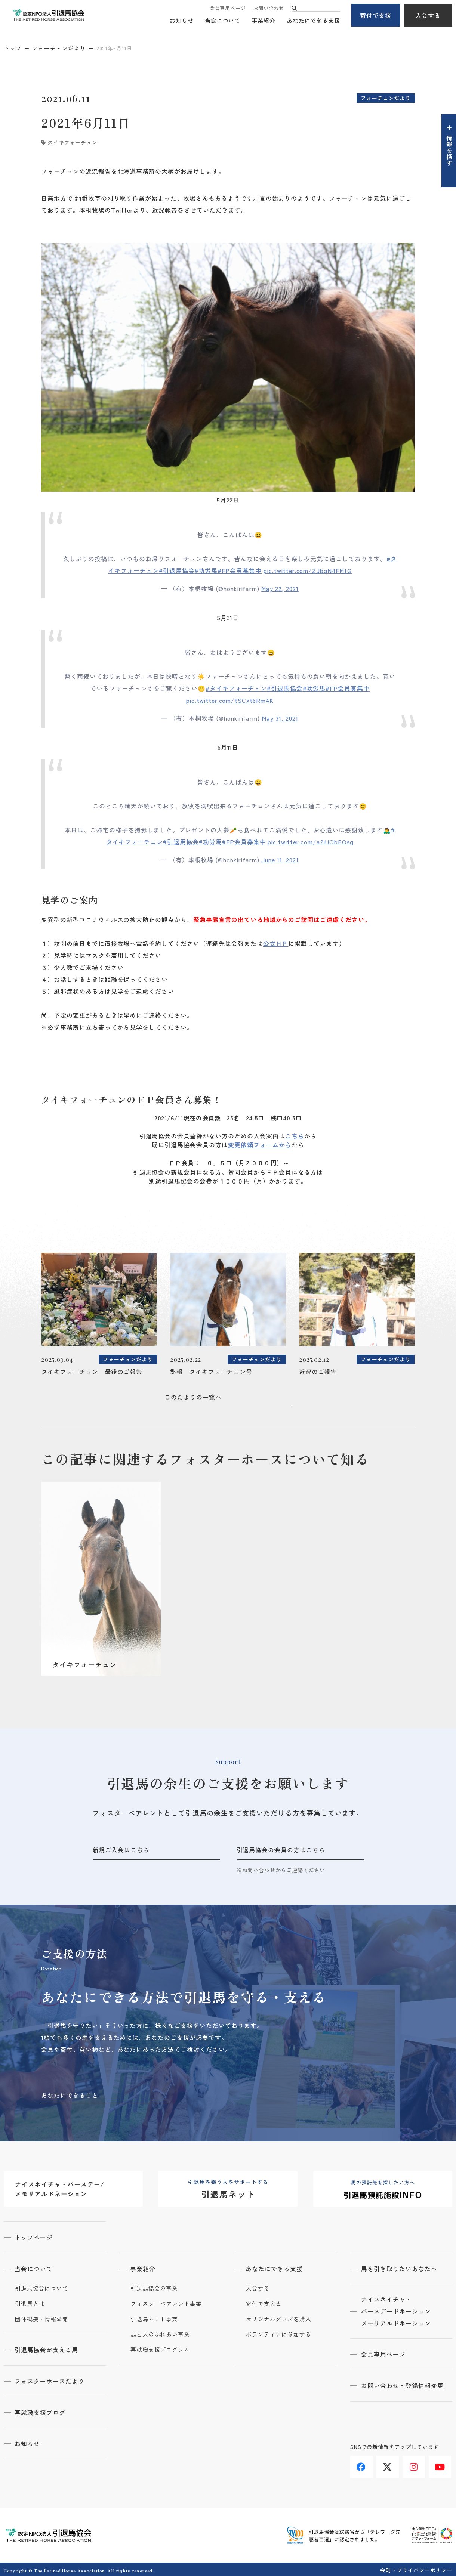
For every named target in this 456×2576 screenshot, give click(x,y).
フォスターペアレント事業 (166, 2303)
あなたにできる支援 (313, 21)
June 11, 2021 (280, 859)
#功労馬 (206, 570)
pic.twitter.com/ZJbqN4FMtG (308, 570)
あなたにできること (69, 2094)
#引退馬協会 (177, 570)
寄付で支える (263, 2303)
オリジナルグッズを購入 (278, 2318)
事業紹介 (263, 21)
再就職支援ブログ (40, 2410)
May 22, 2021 (280, 588)
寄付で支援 (376, 15)
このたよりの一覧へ (193, 1396)
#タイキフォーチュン (236, 688)
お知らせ (182, 21)
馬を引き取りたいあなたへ (399, 2267)
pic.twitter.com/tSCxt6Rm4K (230, 700)
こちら (294, 1135)
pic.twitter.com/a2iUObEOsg (311, 841)
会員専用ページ (228, 8)
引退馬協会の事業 (154, 2287)
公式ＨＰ (276, 943)
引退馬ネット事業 (154, 2318)
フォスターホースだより (50, 2379)
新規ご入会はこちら (121, 1849)
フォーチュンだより (59, 48)
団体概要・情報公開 (41, 2318)
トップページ (34, 2236)
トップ (13, 48)
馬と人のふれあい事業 (160, 2333)
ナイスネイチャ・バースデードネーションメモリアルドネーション (396, 2310)
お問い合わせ (268, 8)
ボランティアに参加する (278, 2333)
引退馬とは (30, 2303)
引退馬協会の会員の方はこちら (281, 1849)
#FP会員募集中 (240, 570)
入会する (428, 15)
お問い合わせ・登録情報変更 (402, 2384)
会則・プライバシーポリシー (416, 2568)
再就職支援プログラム (160, 2349)
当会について (222, 21)
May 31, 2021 (280, 718)
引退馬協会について (41, 2287)
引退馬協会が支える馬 (46, 2348)
